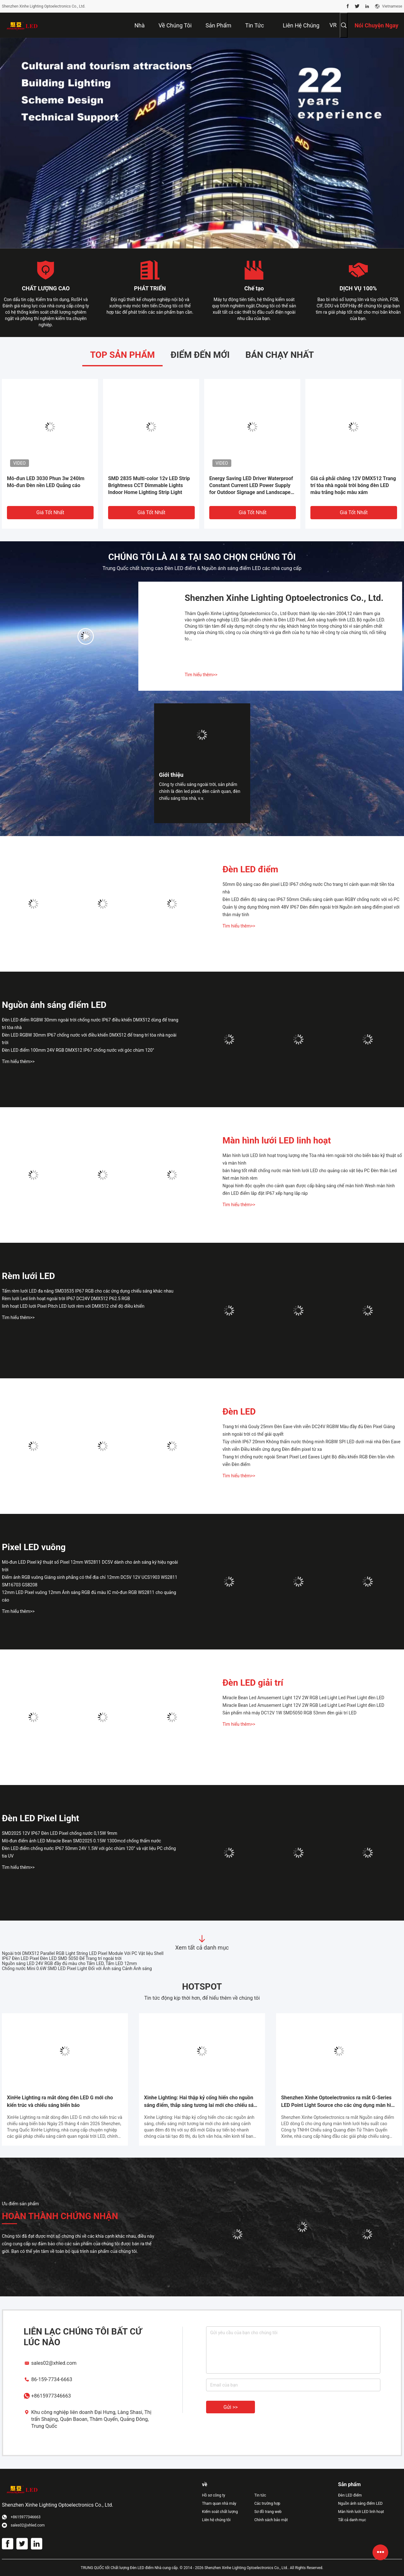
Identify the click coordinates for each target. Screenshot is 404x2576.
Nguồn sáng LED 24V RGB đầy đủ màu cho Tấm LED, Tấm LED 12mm (69, 1963)
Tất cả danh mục (352, 2520)
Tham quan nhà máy (219, 2503)
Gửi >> (230, 2407)
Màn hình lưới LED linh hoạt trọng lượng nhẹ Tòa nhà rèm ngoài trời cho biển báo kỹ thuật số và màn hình (312, 1159)
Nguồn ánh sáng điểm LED (54, 1005)
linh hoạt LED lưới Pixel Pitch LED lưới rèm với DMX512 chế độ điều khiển (73, 1306)
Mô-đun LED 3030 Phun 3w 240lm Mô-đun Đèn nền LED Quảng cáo (45, 481)
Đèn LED (239, 1411)
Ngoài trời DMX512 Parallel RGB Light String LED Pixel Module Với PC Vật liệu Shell (83, 1953)
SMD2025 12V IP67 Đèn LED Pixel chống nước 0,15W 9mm (59, 1833)
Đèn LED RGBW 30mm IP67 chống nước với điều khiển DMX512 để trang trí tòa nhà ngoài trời (89, 1038)
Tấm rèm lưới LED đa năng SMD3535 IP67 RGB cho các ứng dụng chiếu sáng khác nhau (87, 1291)
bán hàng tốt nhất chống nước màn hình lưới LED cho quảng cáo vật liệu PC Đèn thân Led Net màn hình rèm (309, 1174)
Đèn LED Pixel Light (40, 1818)
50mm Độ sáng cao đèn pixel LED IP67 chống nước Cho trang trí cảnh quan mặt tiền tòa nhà (308, 888)
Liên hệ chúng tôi (216, 2520)
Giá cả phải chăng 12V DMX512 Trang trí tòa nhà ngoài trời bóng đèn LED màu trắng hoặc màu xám (353, 485)
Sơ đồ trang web (268, 2511)
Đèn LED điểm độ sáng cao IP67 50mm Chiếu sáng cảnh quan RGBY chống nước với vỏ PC (310, 899)
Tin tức (260, 2495)
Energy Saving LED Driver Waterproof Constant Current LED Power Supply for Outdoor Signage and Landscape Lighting (251, 485)
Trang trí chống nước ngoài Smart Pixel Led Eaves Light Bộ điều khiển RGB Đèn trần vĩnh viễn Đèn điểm (308, 1460)
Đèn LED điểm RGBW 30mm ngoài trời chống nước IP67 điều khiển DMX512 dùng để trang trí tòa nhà (90, 1023)
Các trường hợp (267, 2503)
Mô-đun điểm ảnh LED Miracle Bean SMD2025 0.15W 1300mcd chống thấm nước (81, 1840)
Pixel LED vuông (34, 1547)
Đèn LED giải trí (252, 1683)
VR (333, 25)
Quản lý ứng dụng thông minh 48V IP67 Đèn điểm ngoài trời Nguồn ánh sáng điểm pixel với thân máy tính (311, 910)
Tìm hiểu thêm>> (201, 674)
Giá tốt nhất (50, 512)
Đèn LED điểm (250, 869)
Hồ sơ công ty (213, 2495)
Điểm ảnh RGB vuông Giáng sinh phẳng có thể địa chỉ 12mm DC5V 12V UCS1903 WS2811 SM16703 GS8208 (89, 1581)
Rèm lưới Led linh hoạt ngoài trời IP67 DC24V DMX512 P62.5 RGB (66, 1298)
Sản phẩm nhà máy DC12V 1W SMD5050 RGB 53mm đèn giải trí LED (289, 1712)
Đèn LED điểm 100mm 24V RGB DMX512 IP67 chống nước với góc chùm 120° (78, 1050)
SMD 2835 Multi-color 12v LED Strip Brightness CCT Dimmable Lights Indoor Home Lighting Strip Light (149, 485)
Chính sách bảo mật (271, 2520)
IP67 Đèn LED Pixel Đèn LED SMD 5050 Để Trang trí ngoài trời (62, 1958)
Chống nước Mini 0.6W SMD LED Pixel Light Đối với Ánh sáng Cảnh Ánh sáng (77, 1968)
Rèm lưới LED (28, 1276)
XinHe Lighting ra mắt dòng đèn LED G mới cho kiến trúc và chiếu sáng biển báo (60, 2101)
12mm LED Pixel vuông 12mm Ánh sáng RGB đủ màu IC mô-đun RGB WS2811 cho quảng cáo (89, 1596)
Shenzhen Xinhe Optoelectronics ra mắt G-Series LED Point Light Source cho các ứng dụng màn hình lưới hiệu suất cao (339, 2102)
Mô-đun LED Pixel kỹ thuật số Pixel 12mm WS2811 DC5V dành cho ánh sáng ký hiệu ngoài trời (90, 1566)
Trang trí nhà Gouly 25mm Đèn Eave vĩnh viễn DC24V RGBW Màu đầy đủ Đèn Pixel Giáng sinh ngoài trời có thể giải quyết (308, 1430)
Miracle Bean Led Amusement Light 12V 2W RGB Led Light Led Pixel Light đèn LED (303, 1697)
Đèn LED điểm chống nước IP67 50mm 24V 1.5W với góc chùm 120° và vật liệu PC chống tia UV (89, 1852)
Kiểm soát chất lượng (220, 2511)
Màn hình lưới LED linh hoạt (276, 1140)
